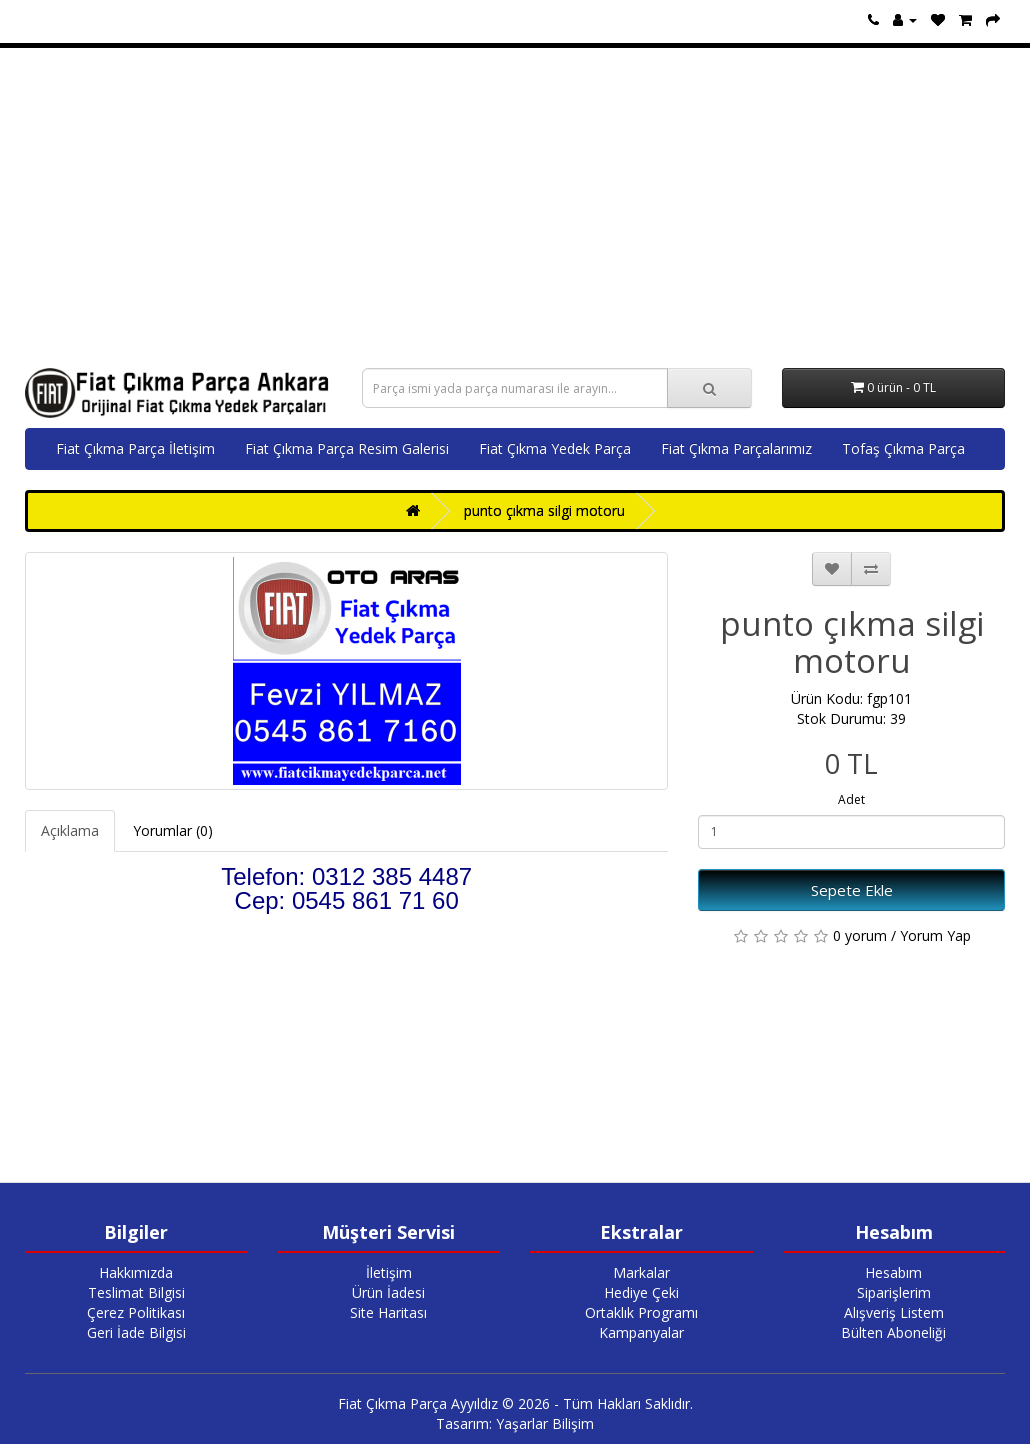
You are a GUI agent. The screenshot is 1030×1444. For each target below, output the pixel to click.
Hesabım (893, 1272)
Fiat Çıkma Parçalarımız (736, 448)
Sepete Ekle (852, 890)
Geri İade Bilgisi (136, 1332)
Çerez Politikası (136, 1312)
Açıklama (70, 830)
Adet (851, 799)
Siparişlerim (894, 1292)
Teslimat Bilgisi (136, 1292)
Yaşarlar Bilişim (545, 1423)
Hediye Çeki (641, 1292)
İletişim (389, 1272)
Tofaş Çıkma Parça (903, 448)
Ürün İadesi (388, 1292)
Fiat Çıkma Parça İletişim (135, 448)
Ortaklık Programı (641, 1312)
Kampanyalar (641, 1332)
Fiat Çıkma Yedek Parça (555, 448)
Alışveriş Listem (894, 1312)
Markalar (641, 1272)
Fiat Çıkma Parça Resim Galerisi (347, 448)
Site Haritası (388, 1312)
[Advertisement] (515, 208)
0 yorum (860, 935)
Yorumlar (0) (173, 830)
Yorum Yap (935, 935)
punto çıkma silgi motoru (544, 510)
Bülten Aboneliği (893, 1332)
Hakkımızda (136, 1272)
